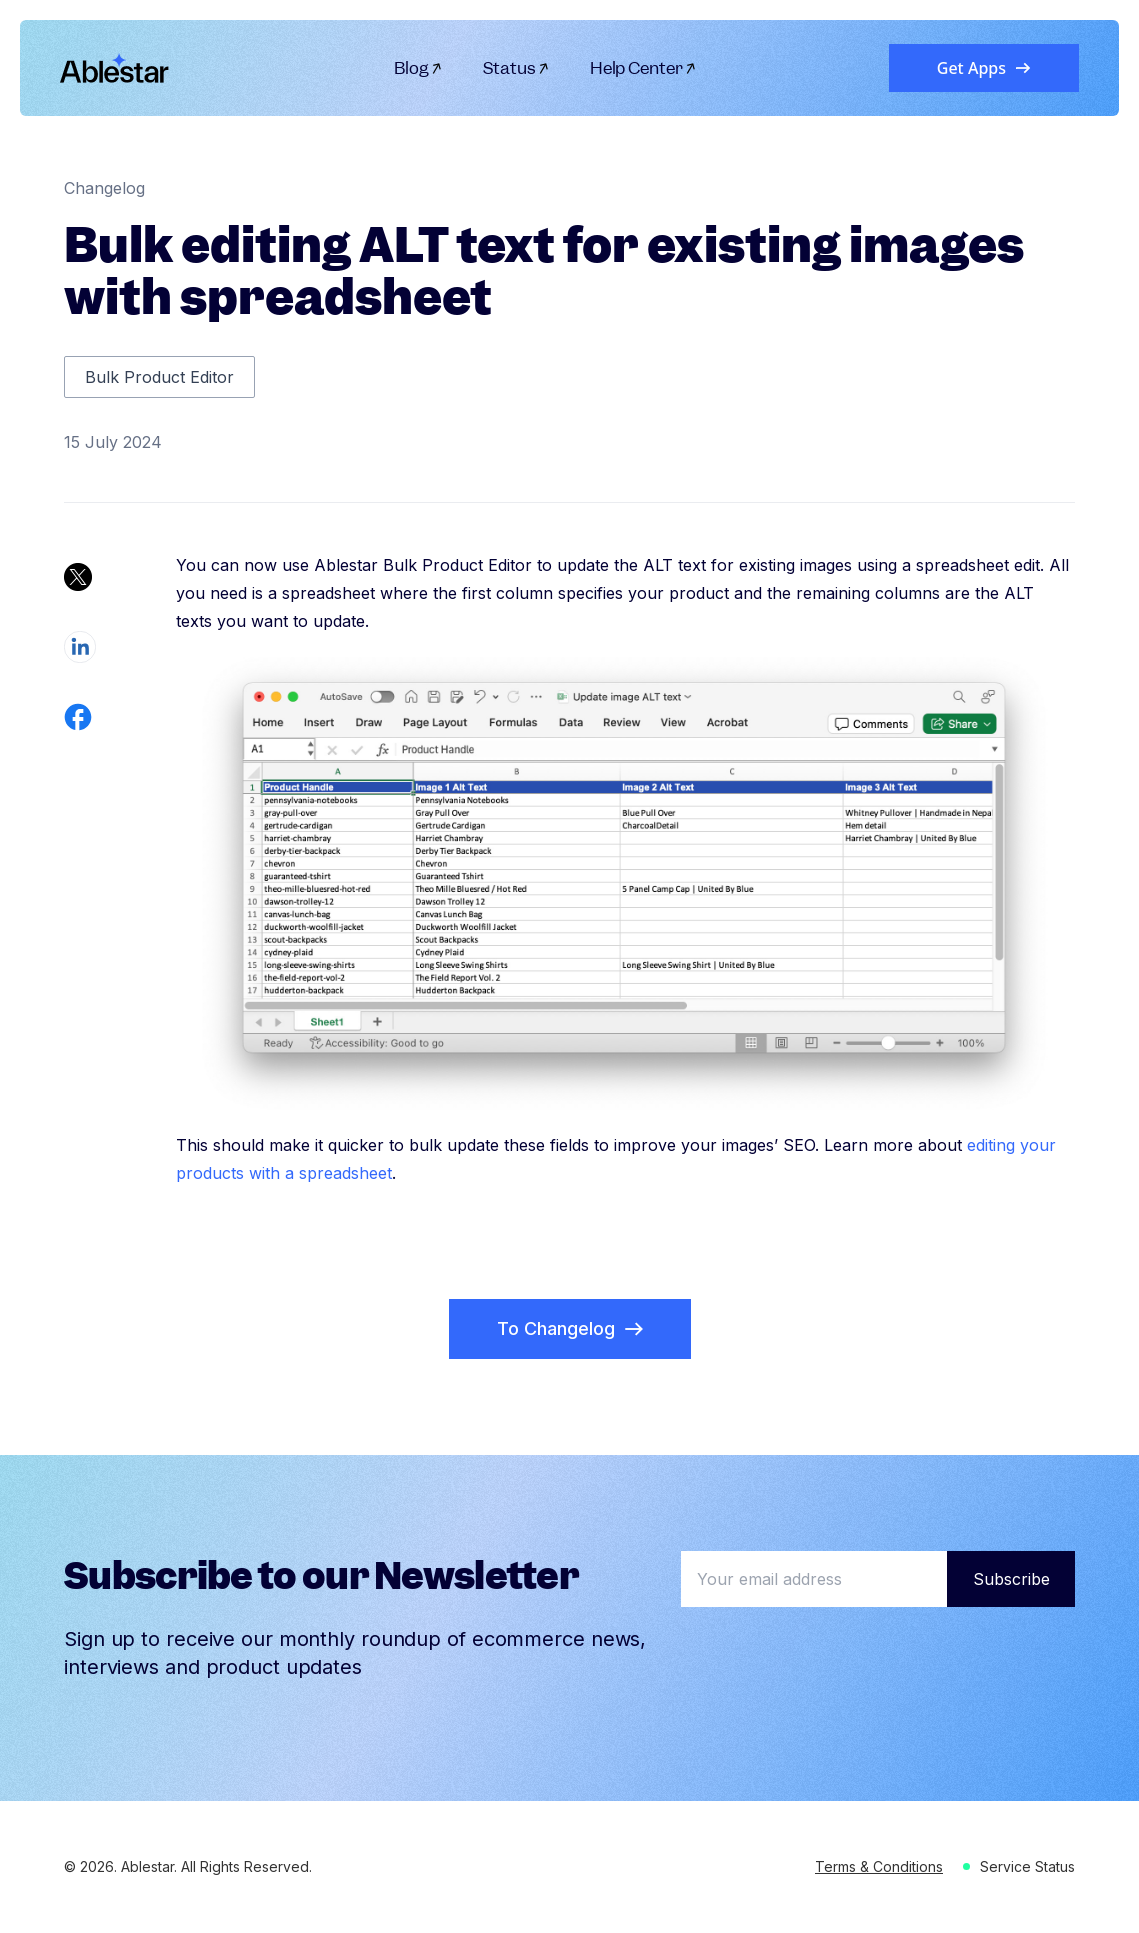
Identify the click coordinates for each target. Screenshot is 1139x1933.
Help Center (643, 68)
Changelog (104, 188)
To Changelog (570, 1328)
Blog (418, 68)
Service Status (1027, 1866)
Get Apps (984, 68)
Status (516, 68)
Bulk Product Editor (159, 377)
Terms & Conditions (879, 1866)
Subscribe (1011, 1579)
